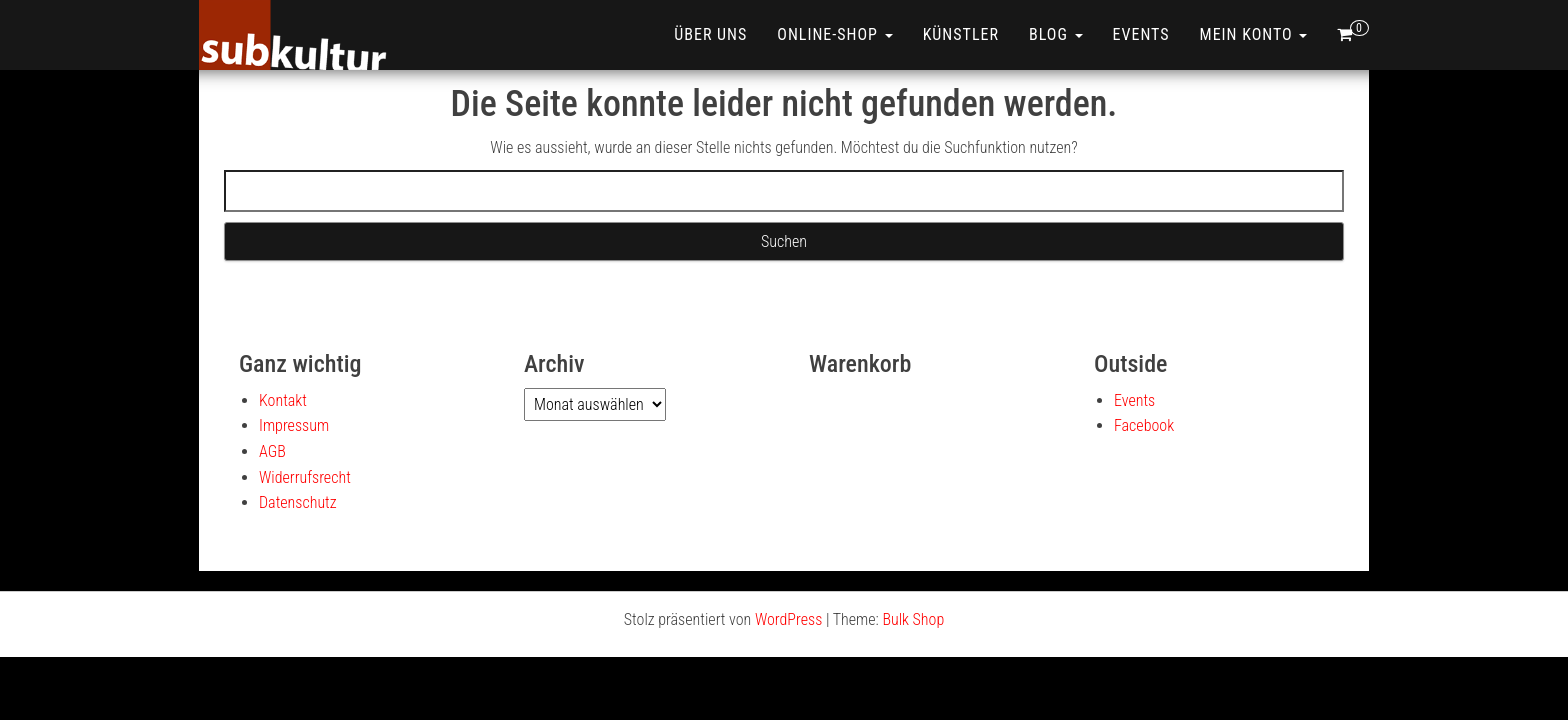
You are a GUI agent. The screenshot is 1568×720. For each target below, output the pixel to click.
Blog (1056, 34)
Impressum (294, 425)
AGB (272, 451)
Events (1141, 34)
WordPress (788, 619)
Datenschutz (298, 502)
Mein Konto (1254, 34)
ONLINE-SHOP (834, 34)
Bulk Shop (913, 619)
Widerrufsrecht (305, 477)
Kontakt (283, 400)
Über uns (710, 34)
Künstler (961, 34)
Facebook (1144, 425)
